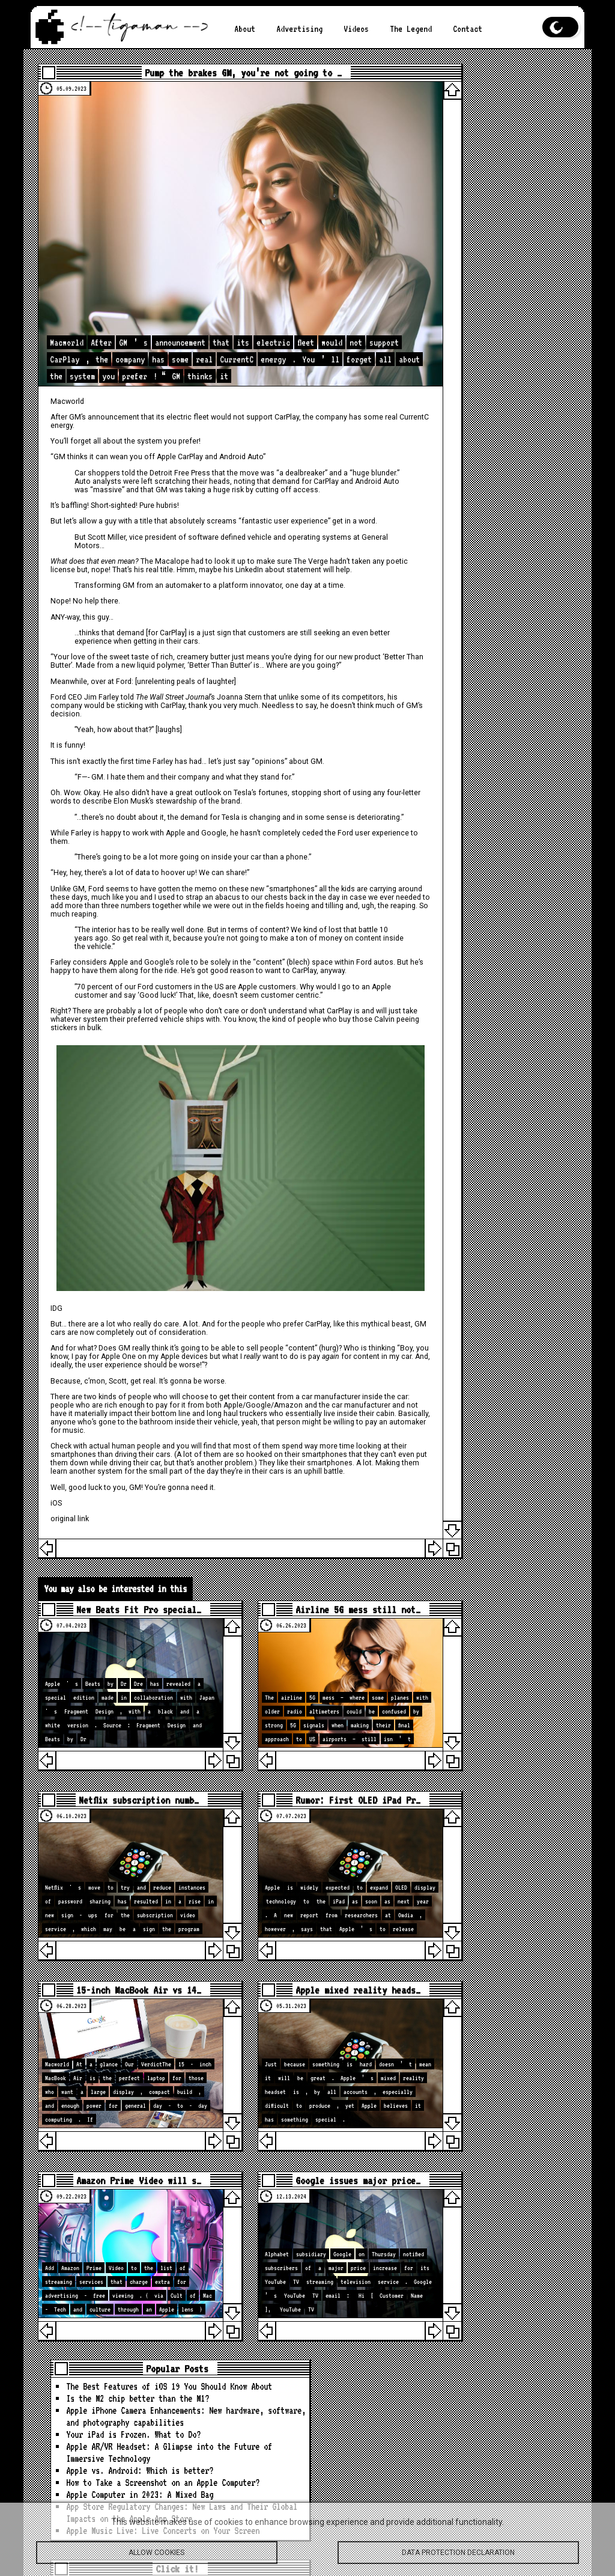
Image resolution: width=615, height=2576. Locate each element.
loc (498, 1082)
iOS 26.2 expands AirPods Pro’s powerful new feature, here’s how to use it (501, 2239)
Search (551, 849)
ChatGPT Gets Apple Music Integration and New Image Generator (497, 2384)
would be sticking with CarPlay (203, 701)
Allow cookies (156, 2557)
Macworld (78, 354)
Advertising (293, 29)
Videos (345, 29)
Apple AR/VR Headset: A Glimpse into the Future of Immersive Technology (499, 226)
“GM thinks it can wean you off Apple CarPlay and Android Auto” (168, 410)
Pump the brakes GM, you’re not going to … (224, 76)
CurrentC (112, 378)
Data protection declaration (458, 2557)
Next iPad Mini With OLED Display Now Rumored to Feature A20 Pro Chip (494, 2288)
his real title (221, 540)
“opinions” (280, 756)
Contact (446, 29)
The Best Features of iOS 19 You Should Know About (501, 100)
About (243, 29)
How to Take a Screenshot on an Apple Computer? (501, 280)
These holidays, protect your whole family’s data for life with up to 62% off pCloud (499, 2342)
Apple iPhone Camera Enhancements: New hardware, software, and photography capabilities (501, 160)
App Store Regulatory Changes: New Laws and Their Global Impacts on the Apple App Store (501, 340)
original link (80, 1505)
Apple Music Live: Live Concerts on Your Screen (492, 376)
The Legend (395, 29)
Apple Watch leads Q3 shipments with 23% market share (497, 2203)
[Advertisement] (496, 613)
